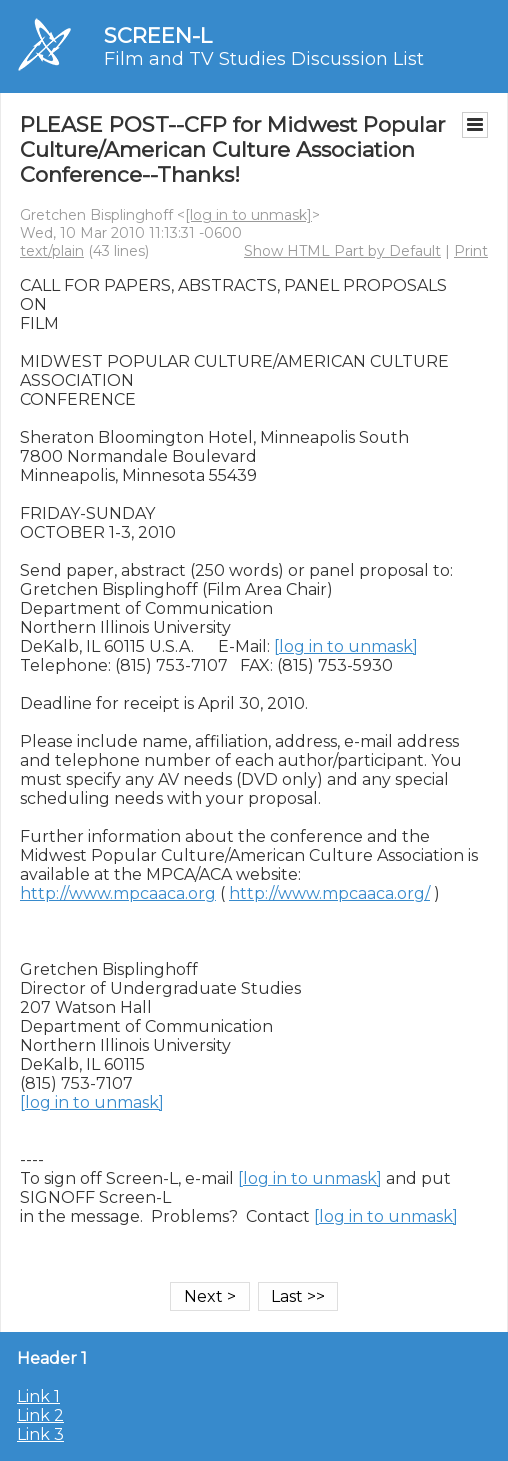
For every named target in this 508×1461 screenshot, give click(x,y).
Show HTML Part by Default (342, 251)
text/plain (52, 251)
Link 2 (40, 1415)
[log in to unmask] (248, 215)
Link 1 (38, 1396)
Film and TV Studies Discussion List (264, 59)
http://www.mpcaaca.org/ (329, 893)
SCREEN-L (158, 35)
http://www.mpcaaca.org (118, 893)
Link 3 (40, 1434)
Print (471, 251)
